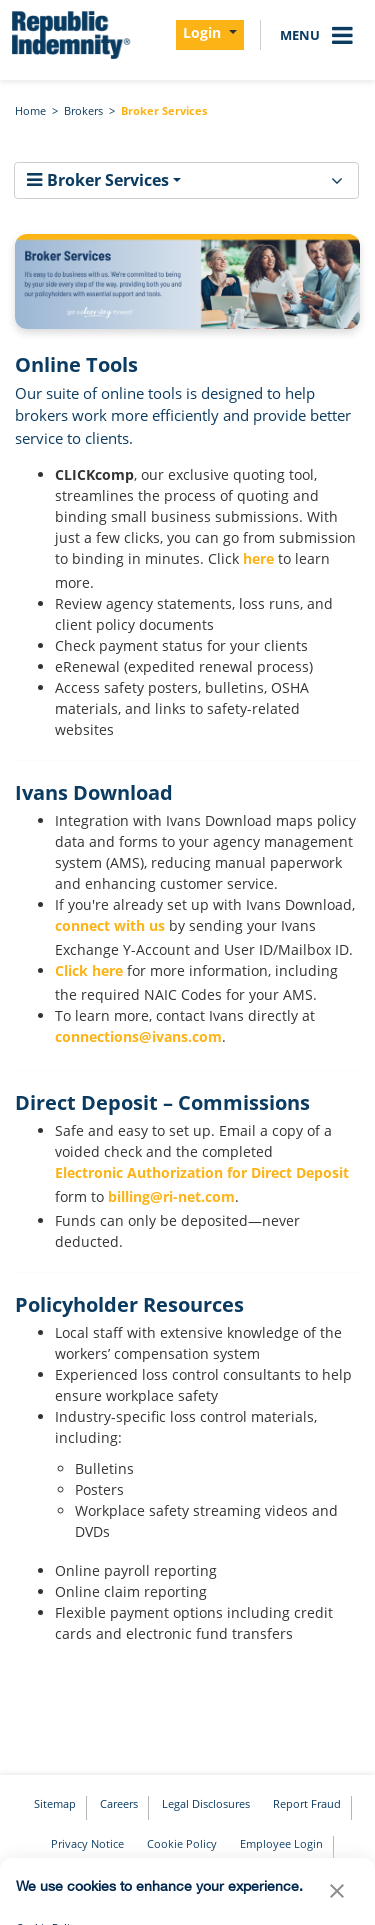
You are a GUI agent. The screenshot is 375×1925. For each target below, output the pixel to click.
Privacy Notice (87, 1843)
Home (30, 110)
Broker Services (164, 110)
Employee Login (281, 1843)
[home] (70, 35)
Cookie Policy (182, 1843)
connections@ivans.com (138, 1036)
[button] (337, 1896)
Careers (119, 1803)
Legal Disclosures (206, 1803)
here (258, 558)
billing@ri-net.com (171, 1196)
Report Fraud (307, 1803)
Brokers (83, 110)
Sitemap (55, 1803)
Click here (89, 970)
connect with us (110, 925)
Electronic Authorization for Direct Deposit (202, 1172)
